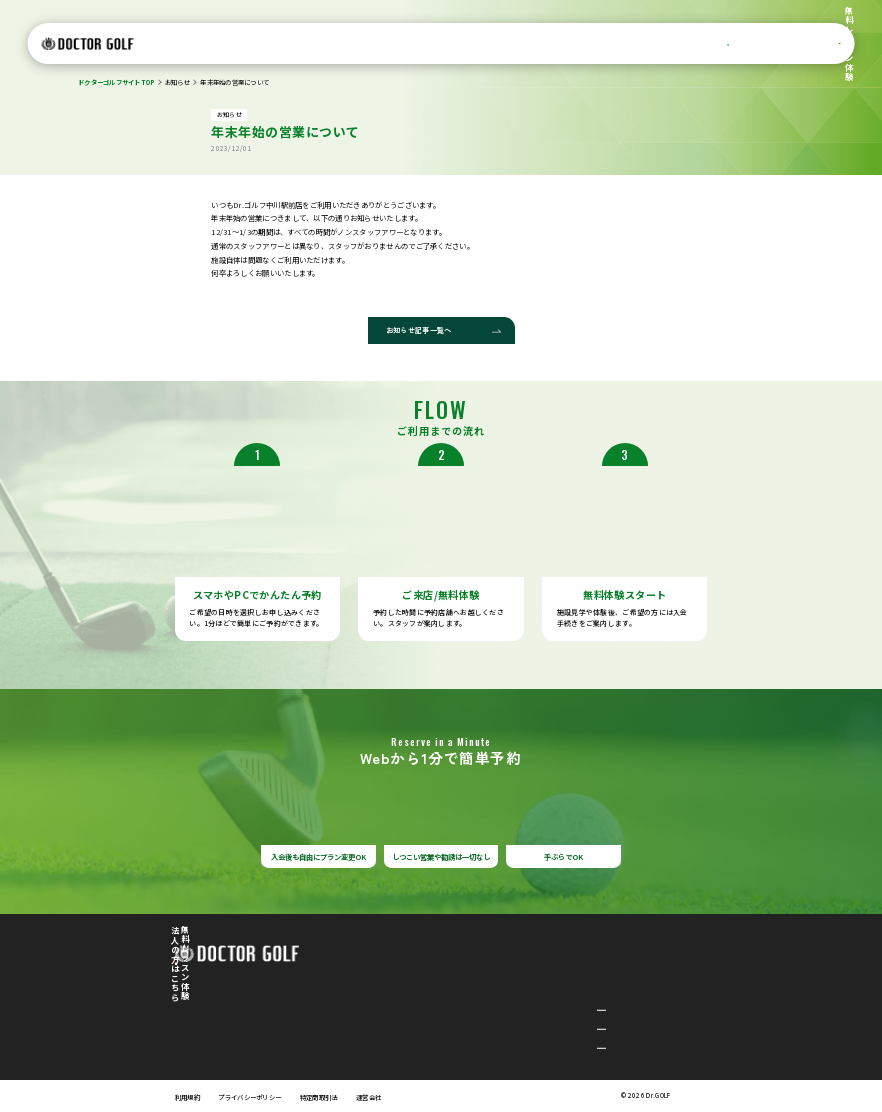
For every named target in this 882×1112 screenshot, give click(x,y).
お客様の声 (546, 44)
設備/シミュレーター (427, 44)
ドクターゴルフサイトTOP (116, 82)
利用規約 (187, 1097)
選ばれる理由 (287, 44)
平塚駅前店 (419, 1025)
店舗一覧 (494, 44)
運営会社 (368, 1097)
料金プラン (346, 45)
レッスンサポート (612, 44)
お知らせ (177, 82)
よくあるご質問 (686, 44)
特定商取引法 (319, 1097)
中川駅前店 (419, 1006)
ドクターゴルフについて (206, 44)
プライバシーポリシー (249, 1097)
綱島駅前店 (419, 1044)
